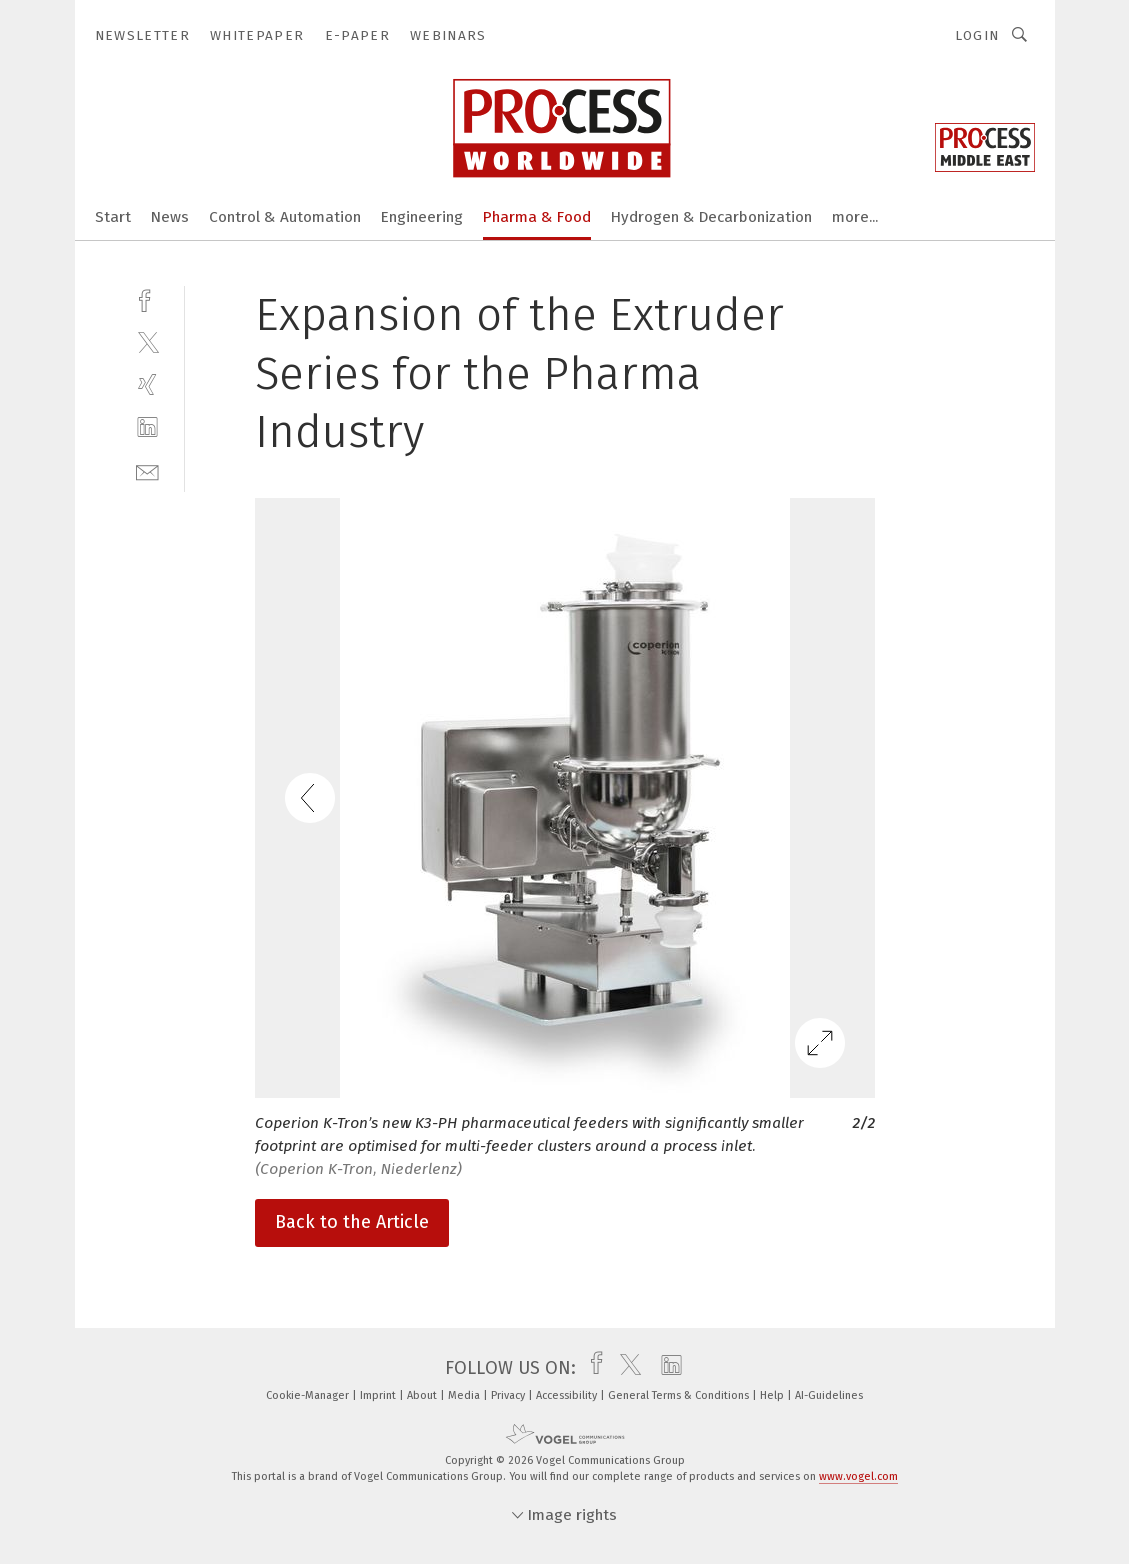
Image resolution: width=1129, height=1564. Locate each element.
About (423, 1395)
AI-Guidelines (829, 1395)
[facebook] (147, 298)
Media (465, 1395)
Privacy (509, 1395)
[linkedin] (147, 427)
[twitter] (147, 341)
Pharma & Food (537, 217)
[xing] (147, 384)
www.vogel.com (858, 1476)
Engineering (422, 217)
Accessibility (568, 1395)
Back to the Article (352, 1222)
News (170, 217)
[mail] (147, 470)
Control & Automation (285, 217)
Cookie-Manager (309, 1395)
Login (977, 35)
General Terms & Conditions (680, 1395)
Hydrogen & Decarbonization (711, 217)
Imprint (379, 1395)
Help (773, 1395)
